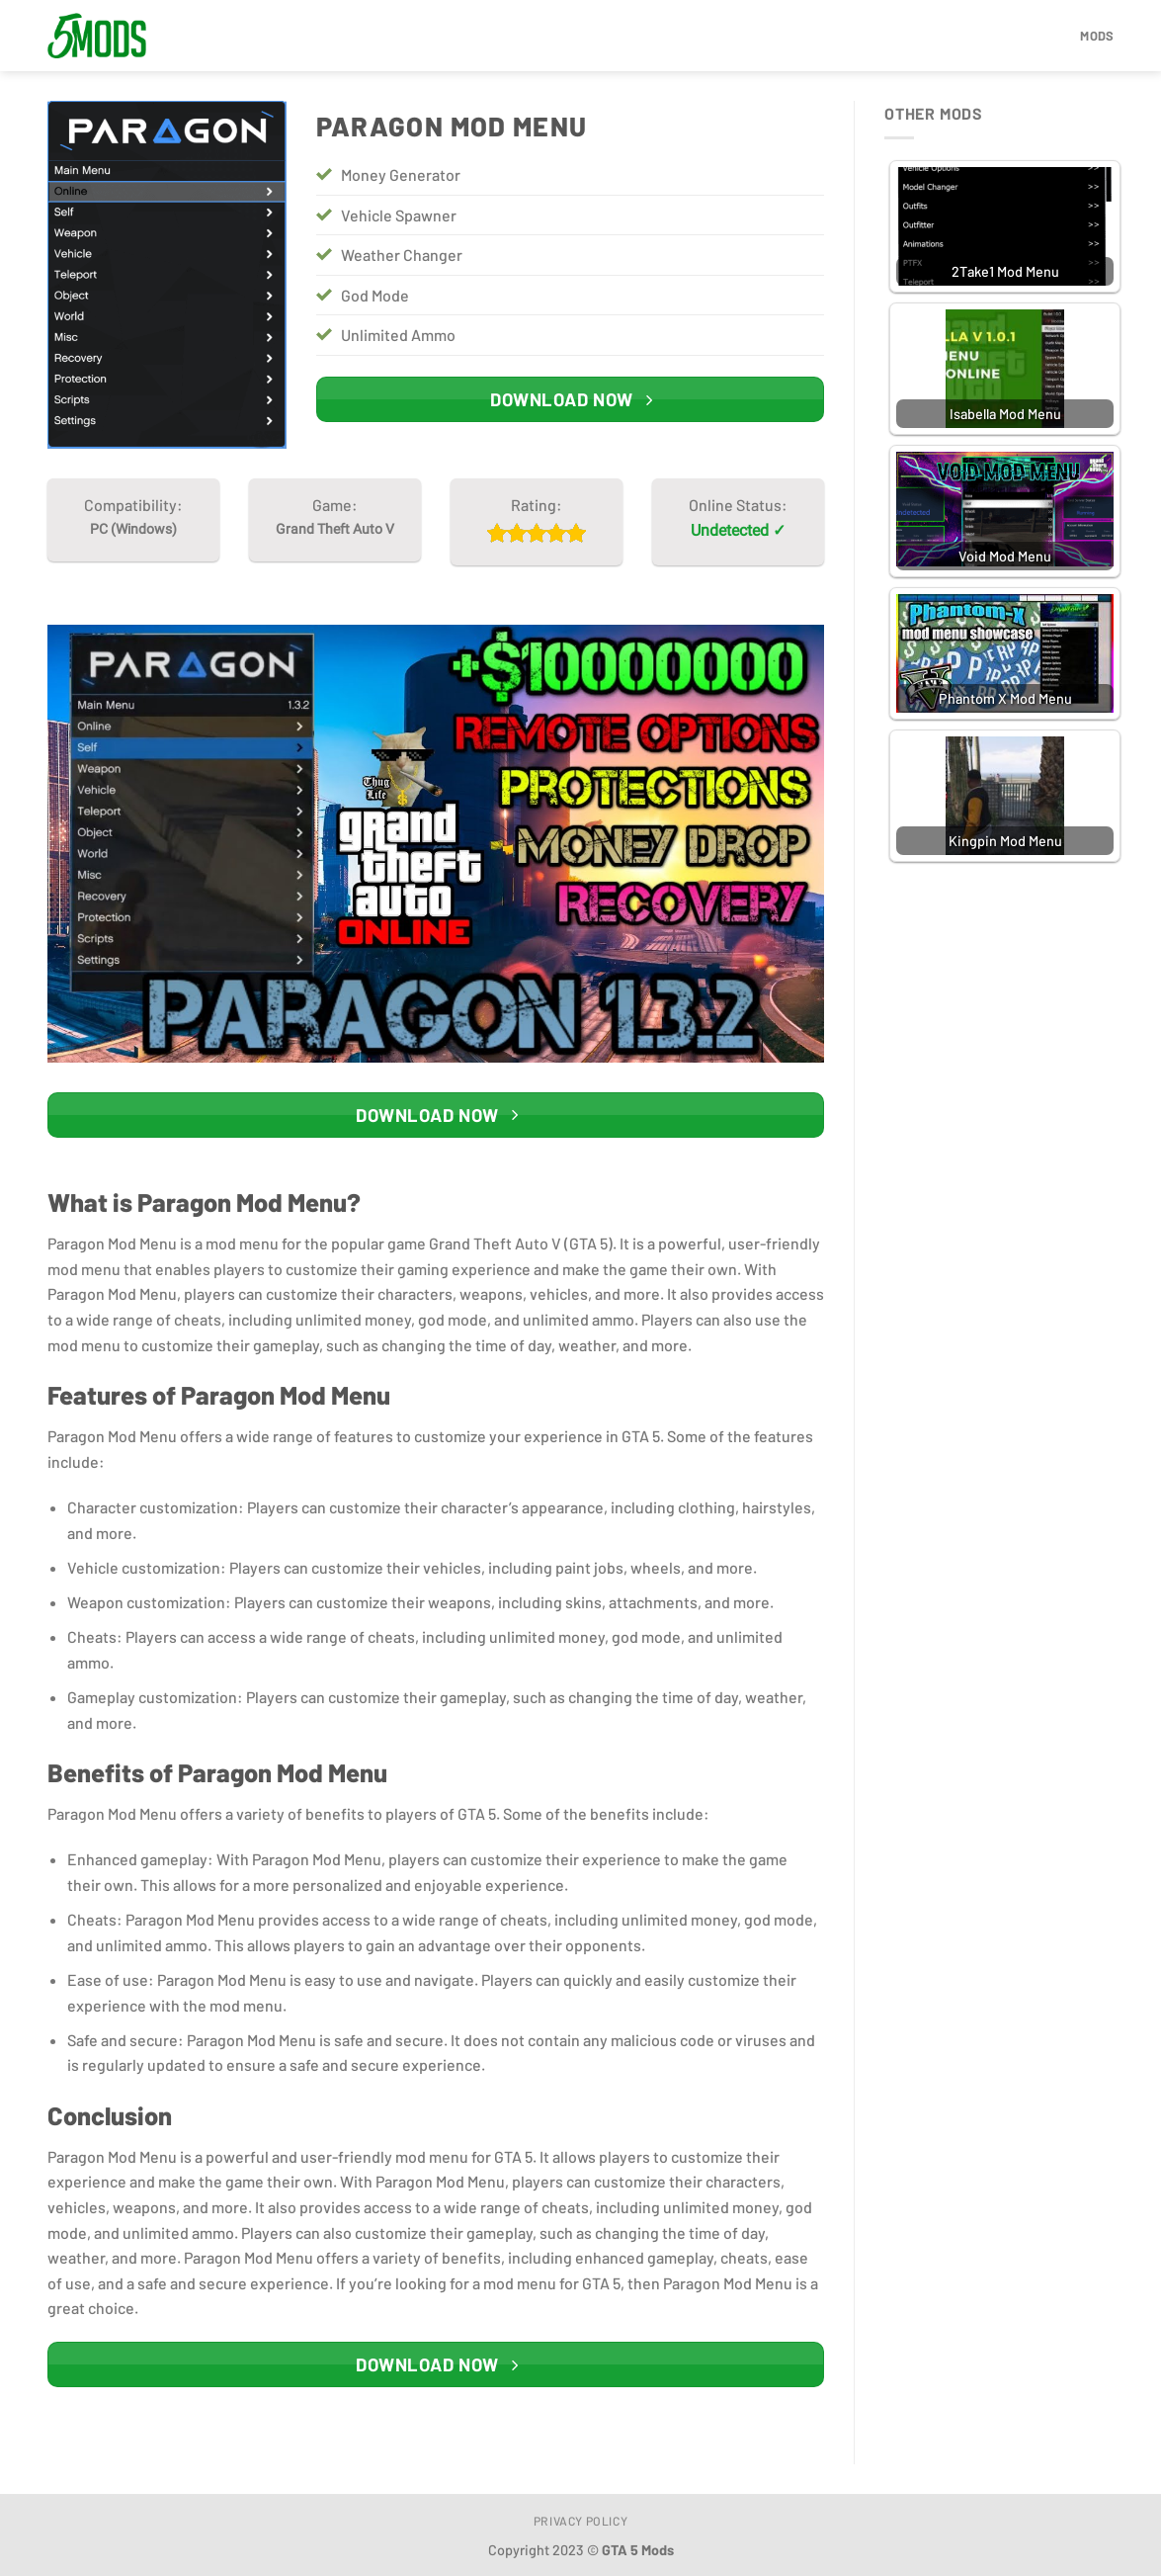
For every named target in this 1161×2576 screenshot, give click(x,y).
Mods (1097, 35)
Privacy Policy (581, 2521)
